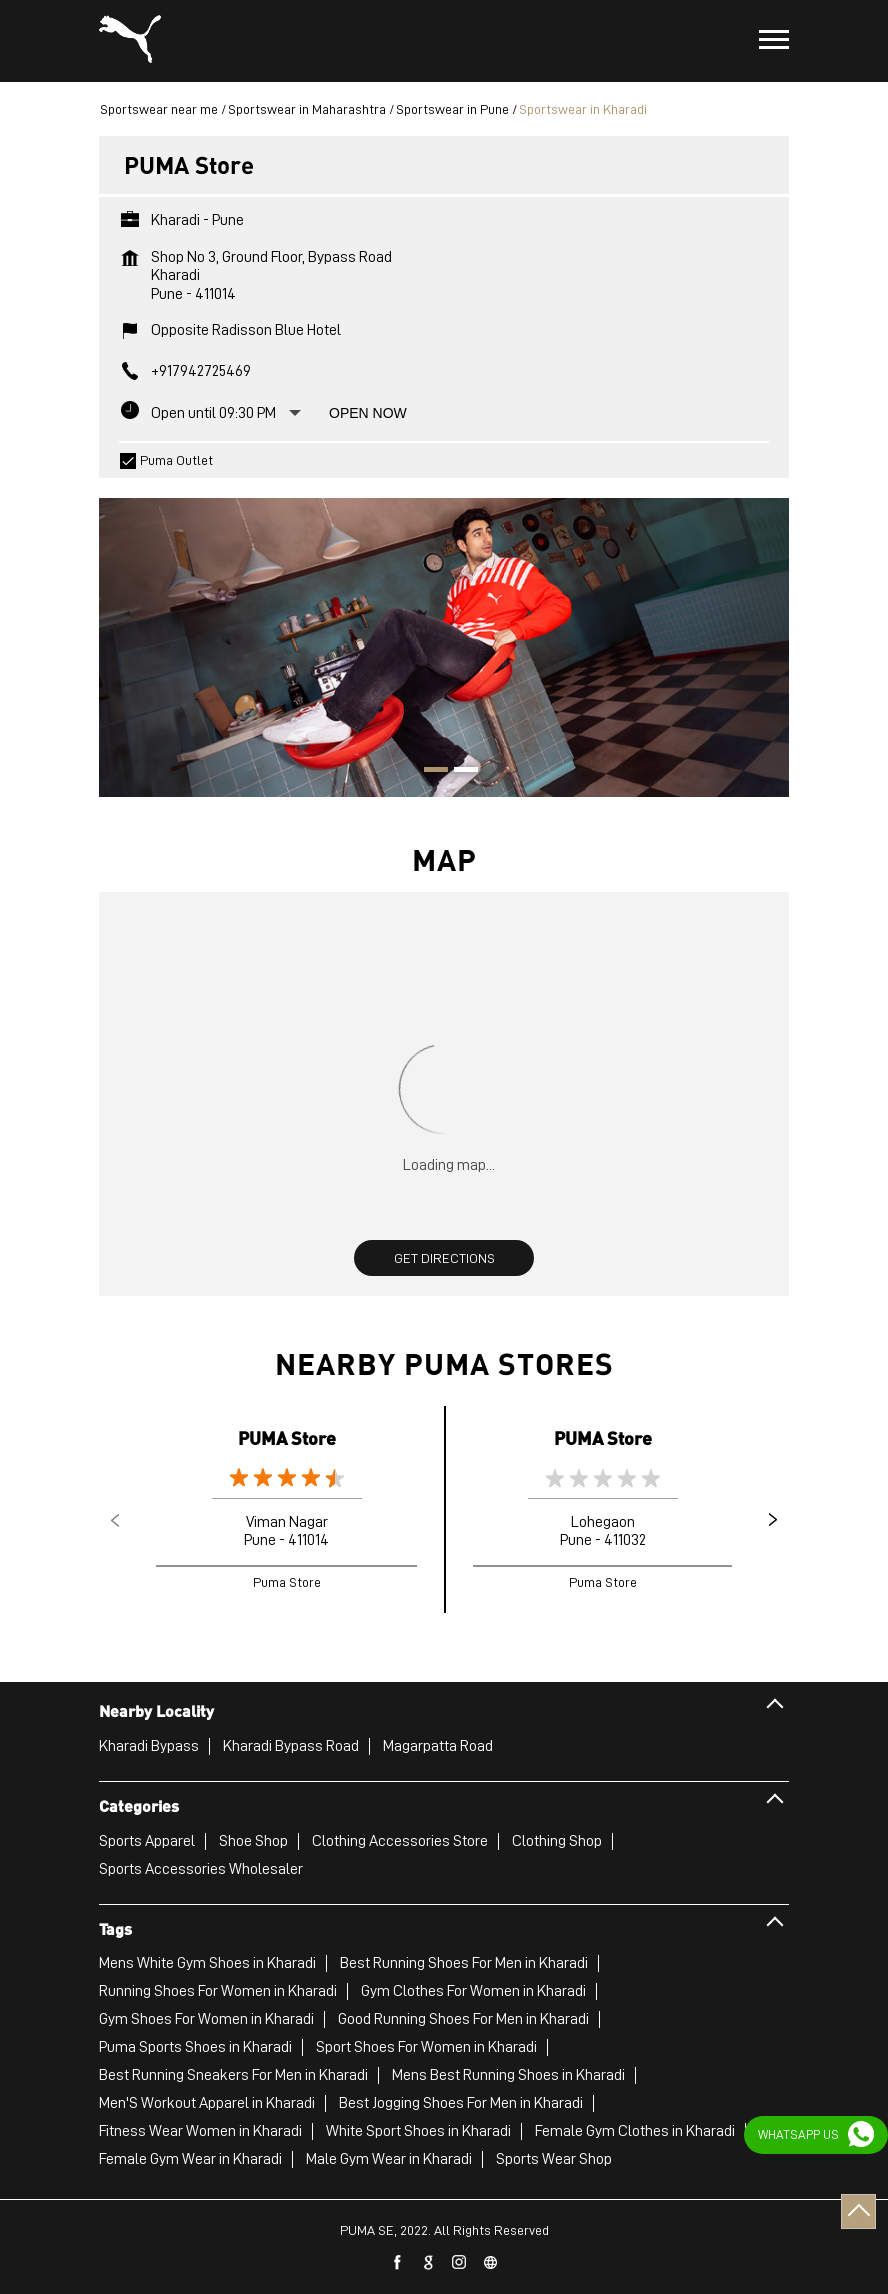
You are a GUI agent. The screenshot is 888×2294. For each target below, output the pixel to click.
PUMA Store (287, 1437)
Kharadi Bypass (149, 1746)
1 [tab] (429, 772)
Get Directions (444, 1258)
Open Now (368, 413)
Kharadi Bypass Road (291, 1746)
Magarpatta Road (438, 1746)
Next (773, 1520)
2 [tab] (459, 772)
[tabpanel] (444, 638)
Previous (115, 1520)
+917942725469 (201, 371)
